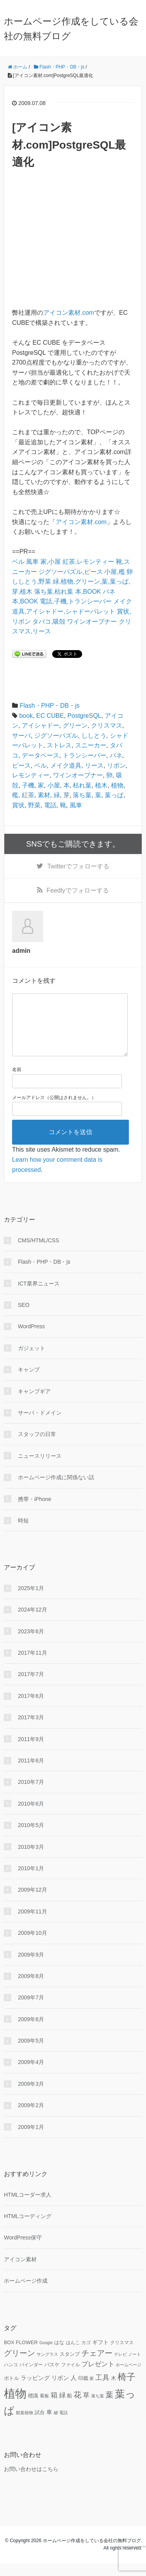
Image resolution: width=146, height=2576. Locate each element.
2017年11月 (32, 1665)
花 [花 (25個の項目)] (77, 2407)
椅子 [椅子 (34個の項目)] (126, 2389)
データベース (40, 755)
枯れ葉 (82, 785)
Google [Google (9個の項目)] (46, 2355)
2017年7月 (31, 1686)
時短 (23, 1533)
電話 (50, 805)
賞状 (18, 805)
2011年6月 (31, 1773)
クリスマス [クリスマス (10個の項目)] (122, 2354)
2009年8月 (31, 1988)
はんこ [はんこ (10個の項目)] (73, 2354)
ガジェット (31, 1360)
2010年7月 (31, 1794)
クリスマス (106, 725)
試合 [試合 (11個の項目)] (40, 2425)
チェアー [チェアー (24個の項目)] (97, 2365)
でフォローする (78, 866)
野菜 (34, 805)
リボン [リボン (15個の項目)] (60, 2390)
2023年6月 (31, 1644)
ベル (18, 561)
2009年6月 (31, 2032)
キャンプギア (34, 1404)
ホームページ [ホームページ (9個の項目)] (128, 2377)
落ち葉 (82, 795)
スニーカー (90, 745)
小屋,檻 (114, 571)
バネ (109, 591)
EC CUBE (50, 715)
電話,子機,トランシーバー (76, 601)
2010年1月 (31, 1881)
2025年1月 (31, 1601)
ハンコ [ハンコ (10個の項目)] (11, 2377)
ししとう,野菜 (31, 581)
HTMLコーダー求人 (27, 2207)
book (26, 715)
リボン (116, 765)
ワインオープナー (92, 621)
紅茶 (28, 795)
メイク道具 (65, 765)
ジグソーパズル (56, 735)
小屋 (53, 785)
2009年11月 (32, 1924)
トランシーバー (84, 755)
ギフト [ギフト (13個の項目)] (100, 2355)
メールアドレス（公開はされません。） (54, 1110)
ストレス (59, 745)
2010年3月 (31, 1859)
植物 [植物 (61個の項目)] (15, 2405)
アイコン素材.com (68, 312)
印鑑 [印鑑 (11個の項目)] (83, 2391)
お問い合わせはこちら (31, 2481)
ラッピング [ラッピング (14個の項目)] (35, 2390)
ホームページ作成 (25, 2293)
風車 (32, 561)
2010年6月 (31, 1816)
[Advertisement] (73, 238)
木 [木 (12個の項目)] (113, 2391)
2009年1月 (31, 2139)
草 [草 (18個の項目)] (86, 2407)
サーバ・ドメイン (40, 1425)
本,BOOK (88, 591)
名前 (16, 1082)
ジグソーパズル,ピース (70, 571)
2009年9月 (31, 1967)
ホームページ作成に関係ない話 (56, 1490)
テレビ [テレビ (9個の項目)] (120, 2366)
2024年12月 (32, 1622)
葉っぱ (114, 795)
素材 (44, 795)
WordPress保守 (23, 2250)
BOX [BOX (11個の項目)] (9, 2355)
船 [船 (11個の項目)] (69, 2408)
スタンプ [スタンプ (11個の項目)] (70, 2366)
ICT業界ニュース (39, 1296)
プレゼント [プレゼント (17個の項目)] (97, 2376)
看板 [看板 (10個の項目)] (44, 2408)
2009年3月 (31, 2096)
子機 (28, 785)
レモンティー (30, 775)
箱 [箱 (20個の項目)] (54, 2407)
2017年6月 (31, 1708)
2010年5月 (31, 1837)
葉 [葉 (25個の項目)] (109, 2407)
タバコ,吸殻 (48, 621)
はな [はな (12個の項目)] (59, 2355)
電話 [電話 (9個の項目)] (63, 2425)
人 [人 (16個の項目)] (73, 2390)
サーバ (21, 735)
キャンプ (29, 1382)
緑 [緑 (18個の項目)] (62, 2407)
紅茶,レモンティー (88, 561)
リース (94, 765)
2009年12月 (32, 1902)
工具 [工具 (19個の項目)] (102, 2390)
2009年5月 (31, 2053)
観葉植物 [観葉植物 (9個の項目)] (24, 2425)
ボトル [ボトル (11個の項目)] (11, 2391)
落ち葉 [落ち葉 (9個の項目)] (97, 2408)
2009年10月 (32, 1945)
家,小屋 (50, 561)
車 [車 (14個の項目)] (49, 2425)
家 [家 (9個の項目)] (92, 2390)
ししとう (93, 735)
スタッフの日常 (37, 1446)
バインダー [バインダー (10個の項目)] (31, 2377)
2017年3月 (31, 1730)
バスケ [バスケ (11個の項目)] (52, 2377)
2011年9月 (31, 1751)
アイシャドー (40, 725)
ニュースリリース (40, 1468)
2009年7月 (31, 2010)
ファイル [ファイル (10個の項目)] (70, 2377)
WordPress (31, 1339)
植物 (117, 785)
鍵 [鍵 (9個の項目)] (56, 2425)
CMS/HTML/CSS (38, 1253)
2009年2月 (31, 2118)
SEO (24, 1317)
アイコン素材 (20, 2272)
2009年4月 (31, 2074)
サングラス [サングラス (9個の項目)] (47, 2366)
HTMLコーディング (27, 2228)
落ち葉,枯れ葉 (53, 591)
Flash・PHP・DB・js (49, 705)
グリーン (75, 725)
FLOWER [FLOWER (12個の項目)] (27, 2355)
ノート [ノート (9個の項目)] (134, 2366)
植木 (101, 785)
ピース (21, 765)
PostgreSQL (84, 715)
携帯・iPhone (34, 1511)
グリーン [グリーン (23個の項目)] (19, 2365)
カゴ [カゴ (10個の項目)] (86, 2354)
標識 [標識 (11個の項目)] (33, 2408)
